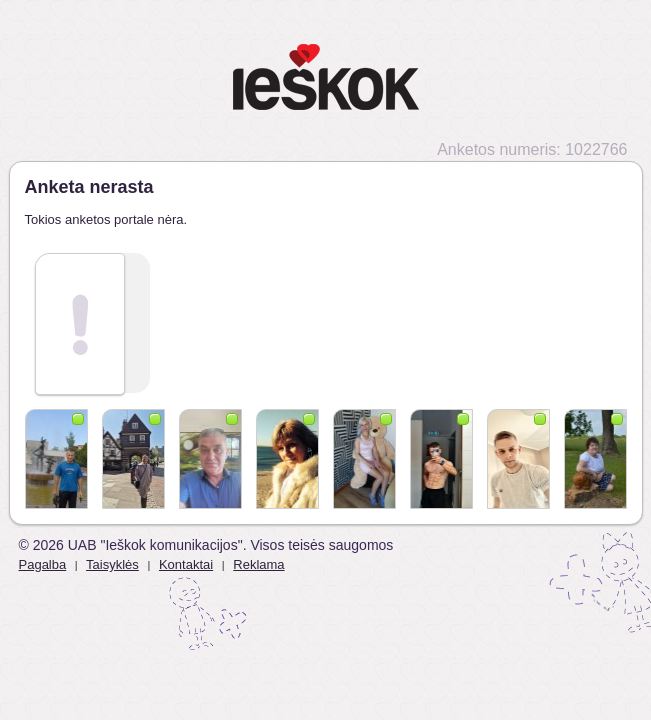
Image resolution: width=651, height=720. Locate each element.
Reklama (258, 564)
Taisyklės (112, 564)
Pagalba (43, 564)
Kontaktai (186, 564)
